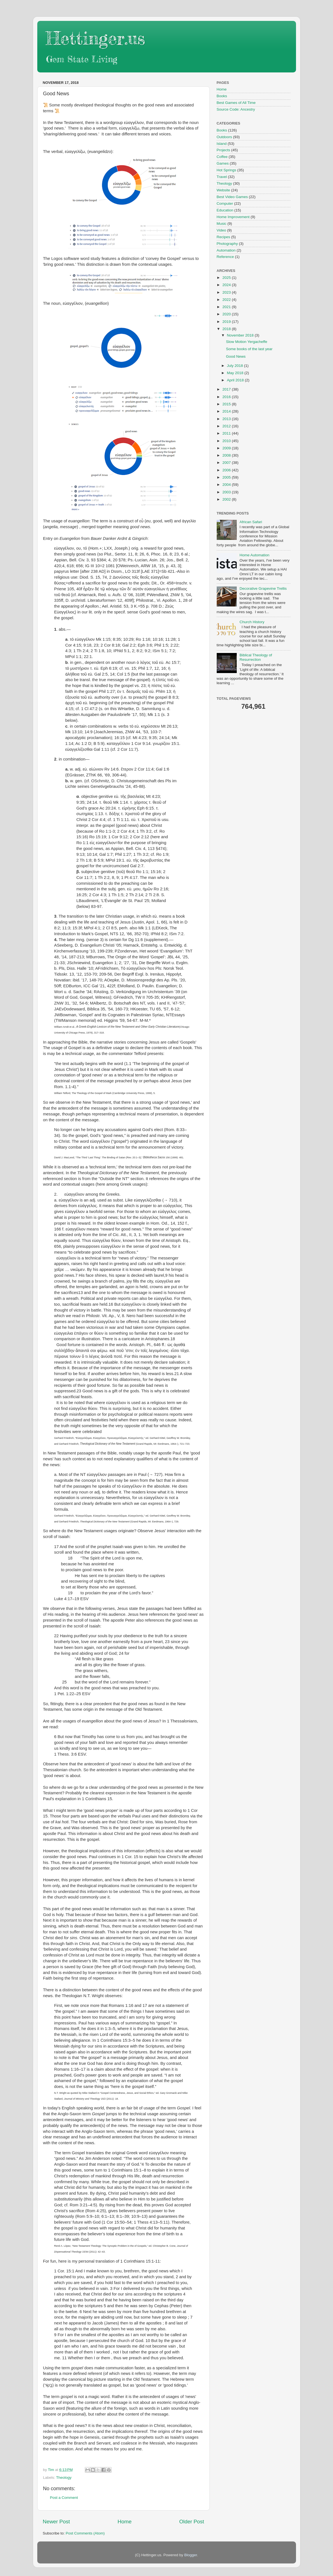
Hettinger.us (95, 38)
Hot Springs (226, 170)
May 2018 (236, 373)
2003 (227, 492)
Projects (223, 150)
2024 (227, 285)
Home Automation (254, 555)
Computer (225, 203)
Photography (227, 244)
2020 (227, 314)
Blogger (190, 2555)
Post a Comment (64, 2497)
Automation (226, 250)
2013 (227, 419)
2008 (227, 455)
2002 (227, 499)
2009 (227, 448)
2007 (227, 462)
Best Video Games (232, 197)
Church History (252, 622)
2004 (227, 484)
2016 (227, 397)
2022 (227, 300)
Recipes (223, 237)
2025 (227, 278)
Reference (225, 257)
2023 (227, 292)
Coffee (222, 157)
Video (221, 230)
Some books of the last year (249, 349)
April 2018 (236, 380)
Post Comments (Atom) (85, 2533)
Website (223, 190)
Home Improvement (233, 217)
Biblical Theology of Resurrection (256, 657)
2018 (227, 329)
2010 (227, 441)
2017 (227, 389)
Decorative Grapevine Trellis (263, 588)
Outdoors (224, 137)
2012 (227, 426)
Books (222, 96)
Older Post (191, 2521)
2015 (227, 404)
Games (223, 163)
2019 (227, 322)
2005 (227, 477)
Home (125, 2521)
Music (221, 223)
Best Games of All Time (236, 103)
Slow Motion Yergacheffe (246, 342)
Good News (236, 356)
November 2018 (241, 335)
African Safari (251, 522)
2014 (227, 411)
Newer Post (56, 2521)
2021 (227, 307)
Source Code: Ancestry (236, 109)
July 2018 (235, 366)
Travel (222, 177)
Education (225, 210)
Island (222, 144)
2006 (227, 470)
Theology (64, 2477)
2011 (227, 433)
